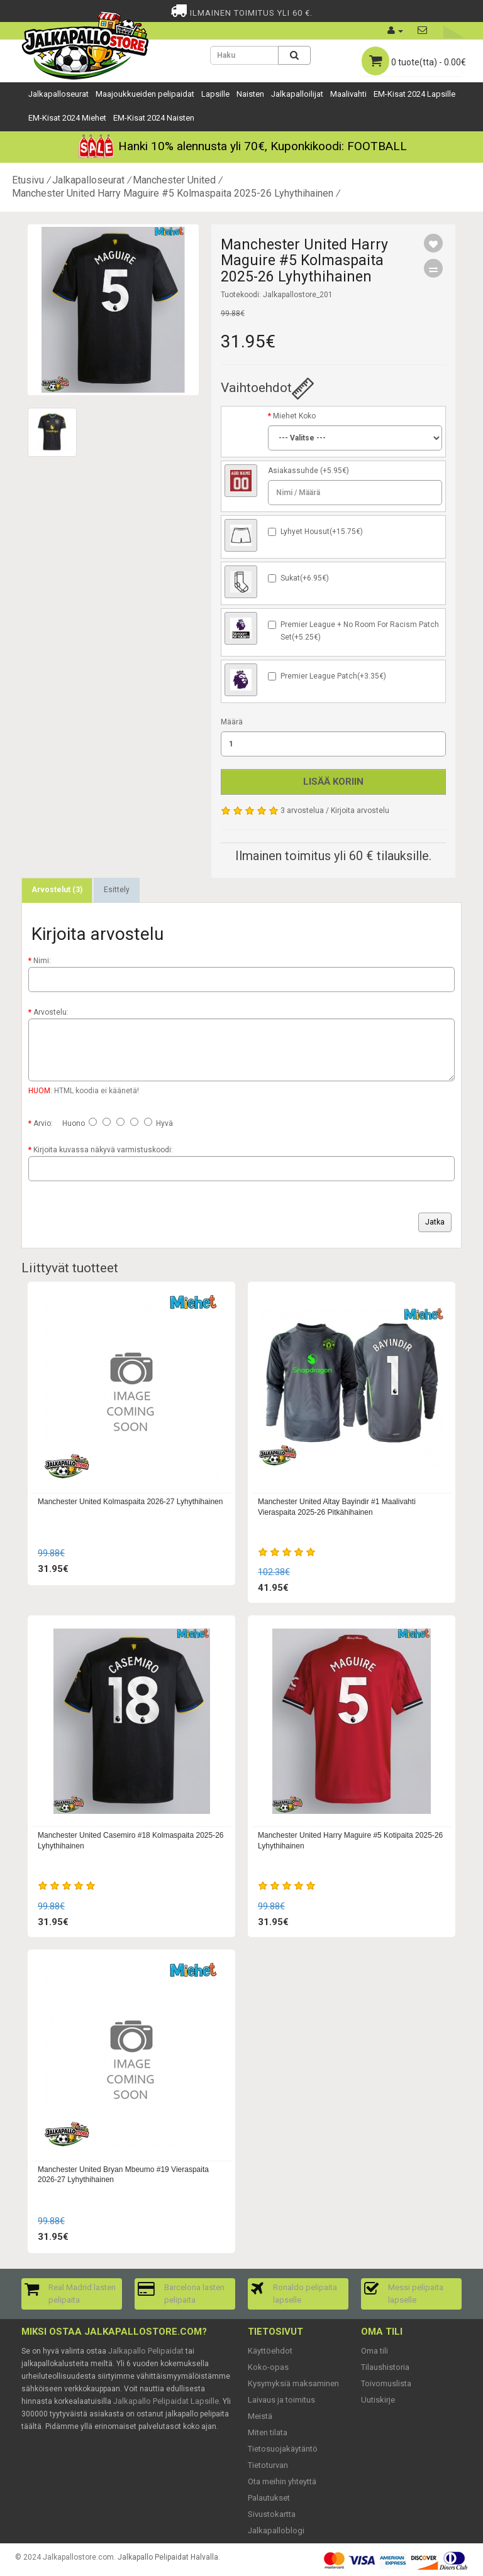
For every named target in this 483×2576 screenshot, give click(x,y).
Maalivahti (348, 94)
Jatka (435, 1222)
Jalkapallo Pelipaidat (146, 2350)
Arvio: (43, 1123)
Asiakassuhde (293, 470)
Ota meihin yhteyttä (282, 2481)
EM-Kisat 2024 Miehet (67, 118)
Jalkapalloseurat (58, 94)
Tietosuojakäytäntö (283, 2448)
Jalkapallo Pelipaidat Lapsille (166, 2401)
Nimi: (42, 960)
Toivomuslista (386, 2383)
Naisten (250, 94)
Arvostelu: (51, 1012)
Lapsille (215, 94)
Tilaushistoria (385, 2367)
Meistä (260, 2416)
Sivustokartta (272, 2514)
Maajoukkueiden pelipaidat (145, 94)
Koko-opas (268, 2367)
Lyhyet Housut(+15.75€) (321, 531)
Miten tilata (267, 2432)
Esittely (117, 889)
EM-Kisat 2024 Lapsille (414, 94)
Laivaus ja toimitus (281, 2399)
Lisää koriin (333, 781)
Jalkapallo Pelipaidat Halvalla (168, 2557)
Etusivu (28, 180)
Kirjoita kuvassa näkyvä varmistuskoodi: (103, 1149)
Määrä (232, 722)
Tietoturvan (268, 2465)
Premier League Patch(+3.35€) (333, 676)
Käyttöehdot (270, 2350)
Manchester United (174, 180)
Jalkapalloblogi (276, 2530)
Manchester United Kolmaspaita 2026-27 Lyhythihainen (130, 1501)
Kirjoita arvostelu (360, 810)
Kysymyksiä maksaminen (293, 2383)
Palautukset (269, 2497)
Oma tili (374, 2350)
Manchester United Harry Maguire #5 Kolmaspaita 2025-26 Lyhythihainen (172, 193)
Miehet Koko (294, 416)
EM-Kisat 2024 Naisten (153, 118)
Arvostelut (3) (56, 889)
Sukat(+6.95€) (304, 578)
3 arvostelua (302, 810)
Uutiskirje (378, 2399)
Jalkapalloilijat (297, 94)
